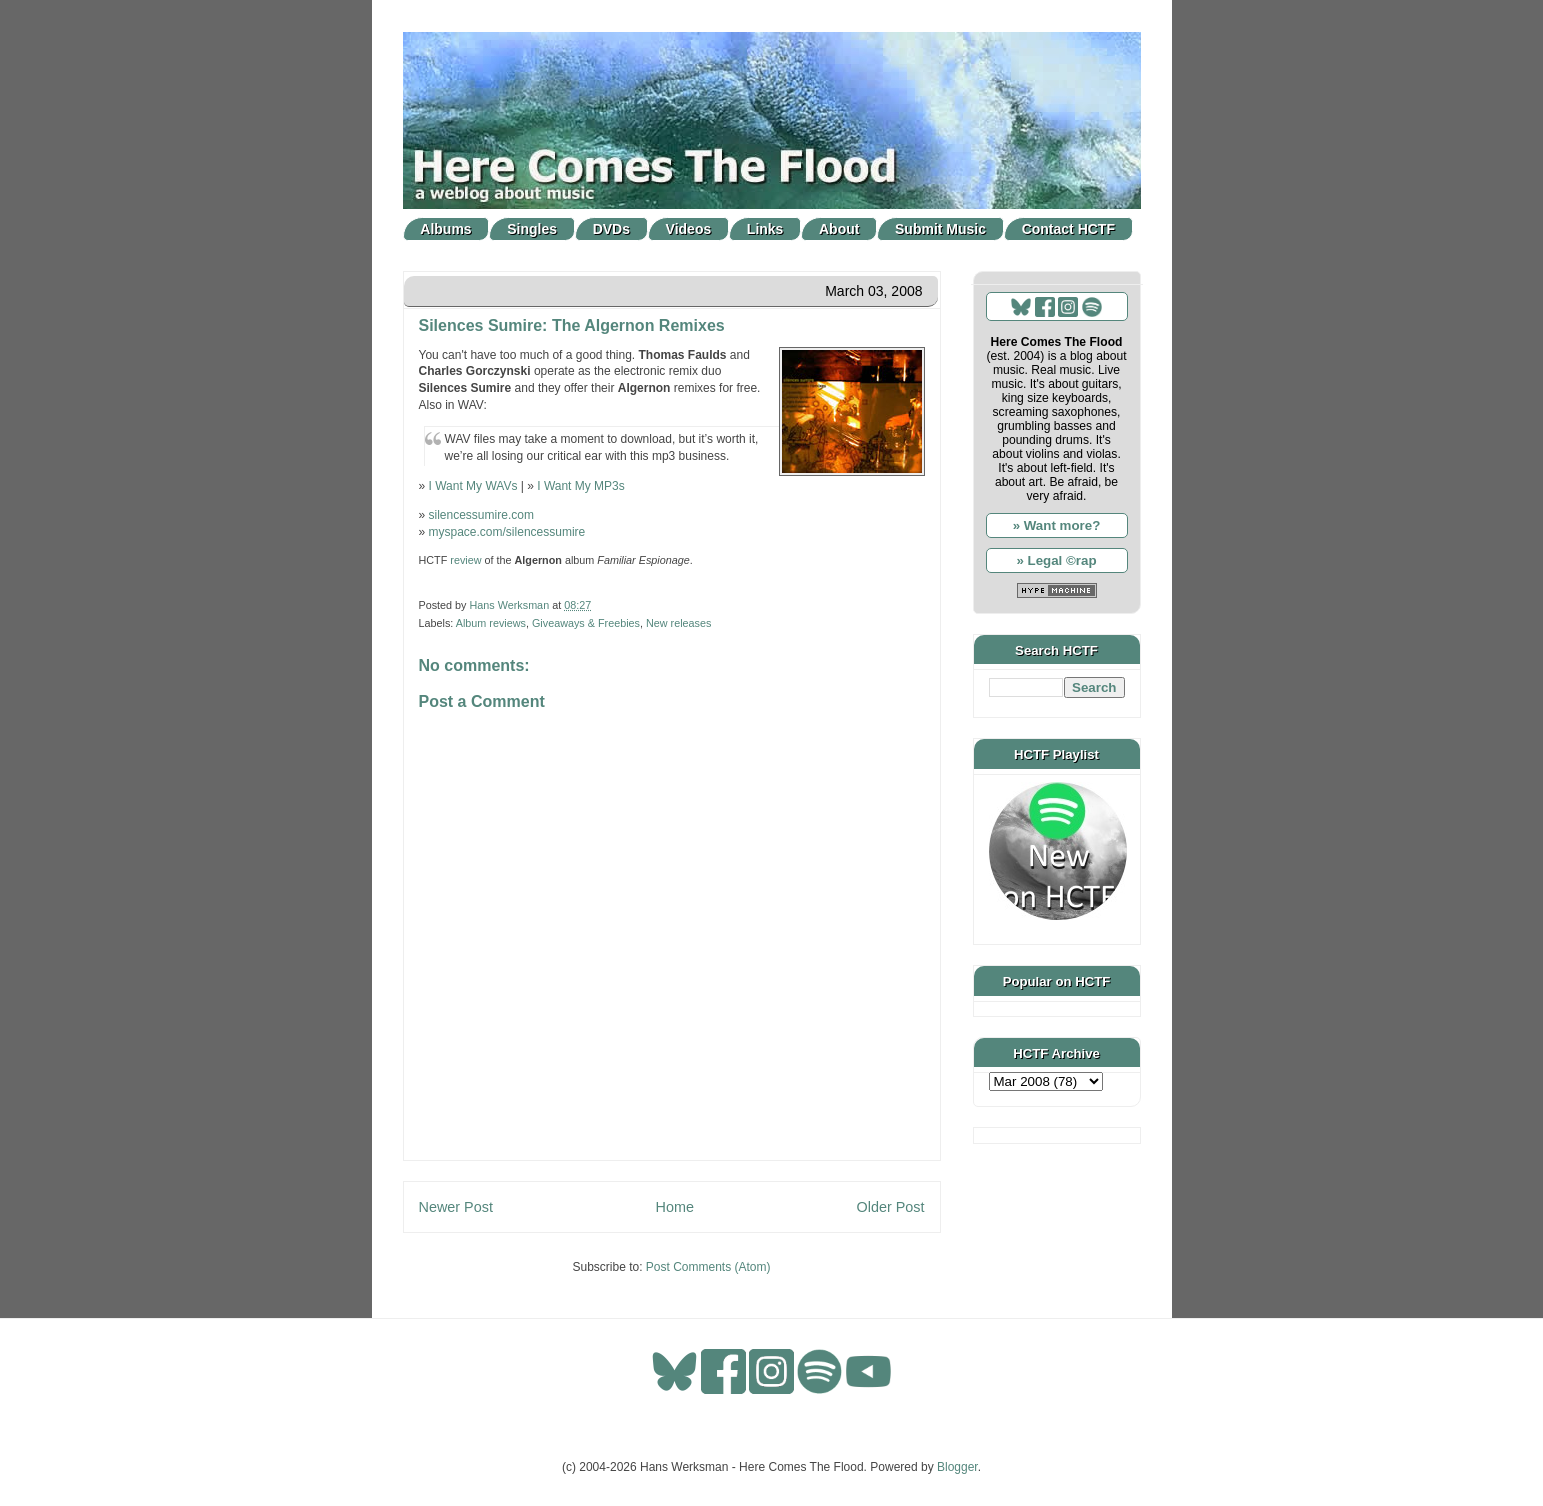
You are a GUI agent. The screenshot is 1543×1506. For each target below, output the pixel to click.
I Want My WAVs (473, 486)
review (465, 560)
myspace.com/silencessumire (507, 532)
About (839, 229)
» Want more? (1057, 525)
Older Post (891, 1207)
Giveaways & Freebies (586, 623)
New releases (678, 623)
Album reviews (491, 623)
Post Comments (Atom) (708, 1267)
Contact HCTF (1068, 229)
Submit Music (940, 229)
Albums (445, 229)
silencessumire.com (481, 515)
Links (765, 229)
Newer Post (456, 1207)
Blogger (957, 1467)
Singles (532, 229)
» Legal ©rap (1056, 560)
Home (675, 1207)
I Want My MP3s (581, 486)
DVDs (611, 229)
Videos (689, 229)
